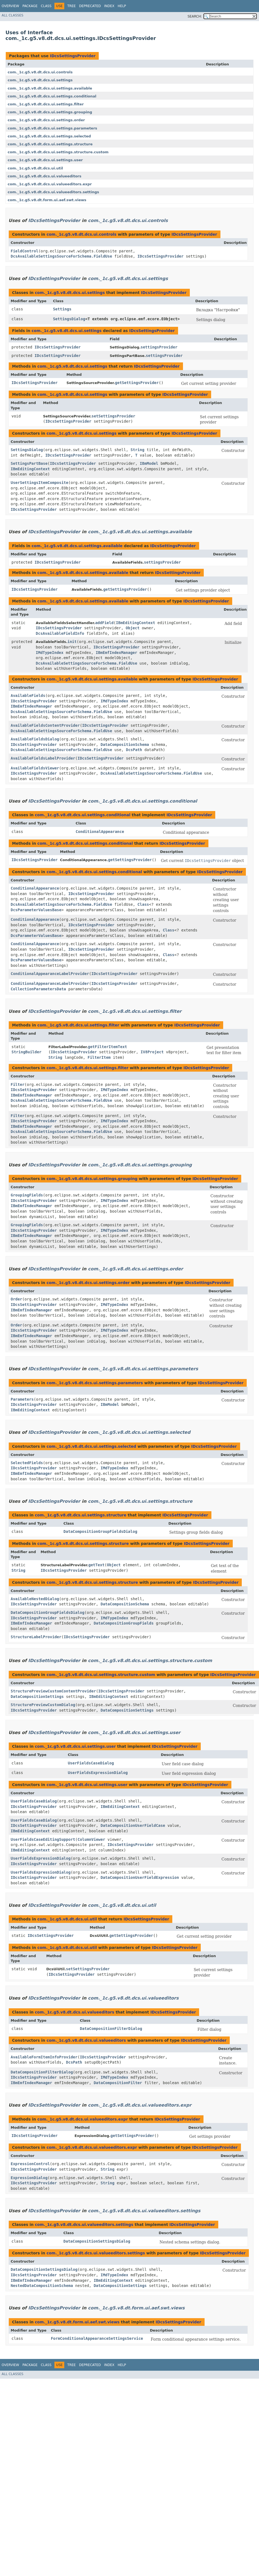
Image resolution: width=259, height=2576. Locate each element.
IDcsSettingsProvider (72, 56)
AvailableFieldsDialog (35, 739)
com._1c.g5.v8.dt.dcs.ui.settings (40, 80)
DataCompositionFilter (118, 2083)
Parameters (22, 1399)
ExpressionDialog (29, 2178)
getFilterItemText (107, 1047)
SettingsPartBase (29, 463)
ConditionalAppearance (100, 831)
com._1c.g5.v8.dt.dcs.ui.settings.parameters (52, 128)
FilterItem (99, 1057)
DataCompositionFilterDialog (111, 2028)
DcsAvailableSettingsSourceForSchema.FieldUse (61, 256)
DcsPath (134, 750)
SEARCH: (195, 16)
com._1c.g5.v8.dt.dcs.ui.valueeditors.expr (50, 184)
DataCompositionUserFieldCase (133, 1825)
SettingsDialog (69, 319)
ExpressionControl (30, 2164)
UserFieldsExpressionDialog (98, 1772)
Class (46, 6)
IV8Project (152, 1052)
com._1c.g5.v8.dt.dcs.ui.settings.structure (50, 144)
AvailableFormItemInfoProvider (44, 2057)
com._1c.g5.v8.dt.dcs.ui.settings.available (50, 88)
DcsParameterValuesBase (36, 910)
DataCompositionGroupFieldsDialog (100, 1531)
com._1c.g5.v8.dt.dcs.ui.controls (40, 72)
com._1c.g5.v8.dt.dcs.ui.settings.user (45, 160)
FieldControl (24, 251)
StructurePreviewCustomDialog (43, 1705)
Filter (18, 1084)
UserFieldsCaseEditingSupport (43, 1839)
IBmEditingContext (30, 469)
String (137, 450)
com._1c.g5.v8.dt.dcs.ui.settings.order (46, 120)
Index (109, 6)
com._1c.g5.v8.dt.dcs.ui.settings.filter (46, 104)
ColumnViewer (91, 1839)
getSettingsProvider (137, 382)
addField (104, 623)
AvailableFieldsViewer (35, 768)
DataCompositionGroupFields (123, 1623)
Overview (10, 6)
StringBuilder (26, 1052)
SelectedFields (27, 1463)
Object (133, 628)
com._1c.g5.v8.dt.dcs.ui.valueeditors (45, 176)
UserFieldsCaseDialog (91, 1763)
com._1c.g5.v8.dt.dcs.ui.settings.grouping (50, 112)
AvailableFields (28, 695)
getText (96, 1565)
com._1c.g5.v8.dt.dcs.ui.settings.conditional (52, 96)
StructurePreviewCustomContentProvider (53, 1691)
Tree (71, 6)
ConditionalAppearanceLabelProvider (50, 973)
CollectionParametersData (38, 989)
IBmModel (149, 463)
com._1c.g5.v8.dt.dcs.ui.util (35, 168)
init (72, 641)
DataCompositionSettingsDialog (96, 2241)
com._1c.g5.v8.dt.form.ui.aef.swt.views (47, 200)
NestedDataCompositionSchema (42, 2285)
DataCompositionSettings (37, 1696)
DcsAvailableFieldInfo (60, 633)
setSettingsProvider (113, 416)
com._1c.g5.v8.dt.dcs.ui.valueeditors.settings (53, 192)
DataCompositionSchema (125, 744)
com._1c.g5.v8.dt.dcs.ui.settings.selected (49, 136)
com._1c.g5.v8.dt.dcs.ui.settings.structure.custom (58, 152)
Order (16, 1299)
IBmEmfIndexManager (116, 652)
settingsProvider (159, 347)
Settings (62, 309)
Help (122, 6)
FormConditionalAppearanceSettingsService (97, 2338)
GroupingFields (27, 1195)
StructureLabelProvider (36, 1637)
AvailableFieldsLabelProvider (43, 758)
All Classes (12, 15)
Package (29, 6)
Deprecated (90, 6)
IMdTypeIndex (49, 652)
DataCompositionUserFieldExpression (140, 1877)
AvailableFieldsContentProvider (45, 725)
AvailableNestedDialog (35, 1599)
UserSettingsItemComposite (39, 482)
